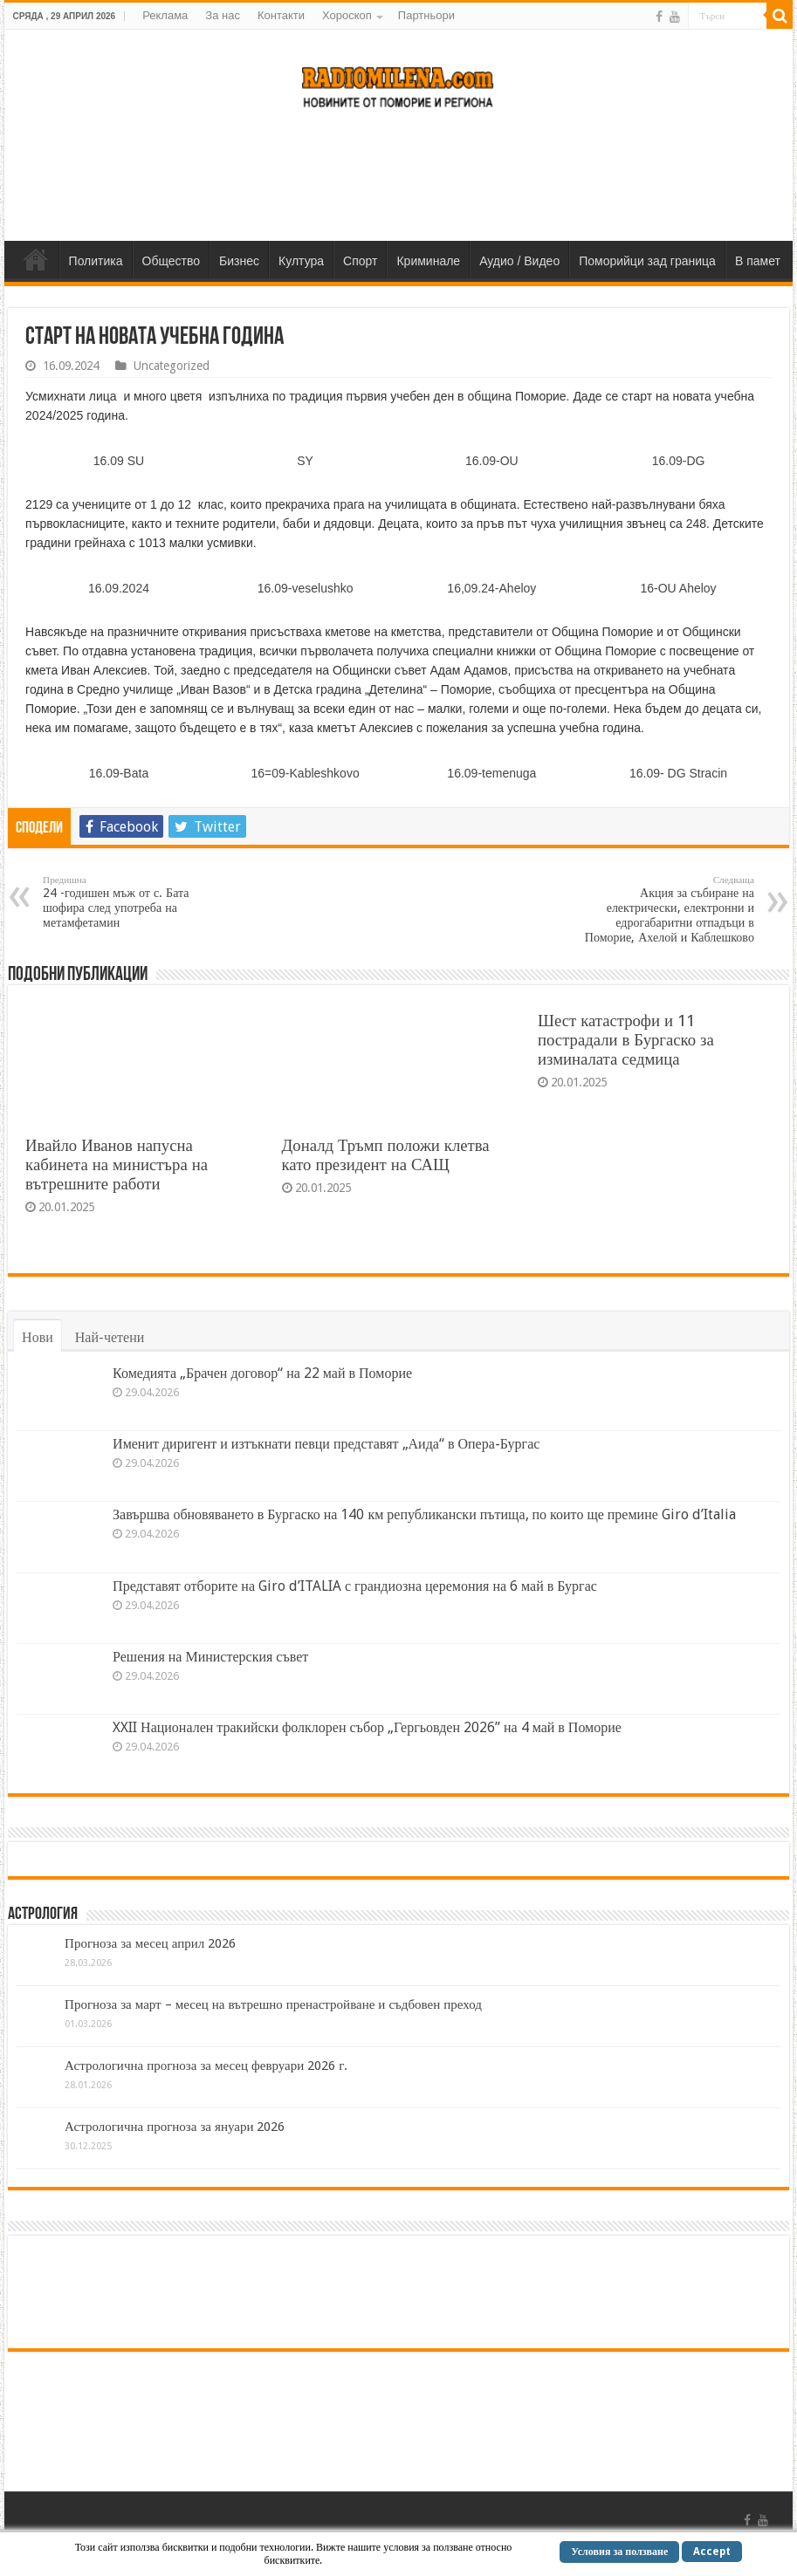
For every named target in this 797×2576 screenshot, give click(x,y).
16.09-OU (492, 461)
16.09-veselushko (306, 588)
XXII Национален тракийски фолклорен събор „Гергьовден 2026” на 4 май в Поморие (367, 1727)
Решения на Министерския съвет (210, 1656)
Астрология (43, 1914)
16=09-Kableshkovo (305, 773)
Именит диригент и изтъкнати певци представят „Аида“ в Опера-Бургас (326, 1443)
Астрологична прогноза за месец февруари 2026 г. (206, 2065)
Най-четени (110, 1337)
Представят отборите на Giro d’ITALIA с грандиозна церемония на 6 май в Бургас (355, 1586)
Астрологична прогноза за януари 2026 (175, 2126)
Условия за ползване (619, 2551)
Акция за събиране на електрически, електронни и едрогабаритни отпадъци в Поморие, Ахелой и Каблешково (664, 909)
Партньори (426, 15)
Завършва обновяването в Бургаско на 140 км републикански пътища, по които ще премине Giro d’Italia (424, 1514)
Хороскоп (347, 15)
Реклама (165, 15)
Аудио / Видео (519, 261)
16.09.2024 (118, 588)
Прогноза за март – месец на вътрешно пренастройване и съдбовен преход (273, 2004)
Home (35, 259)
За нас (222, 15)
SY (305, 461)
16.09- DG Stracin (678, 773)
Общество (171, 261)
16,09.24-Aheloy (491, 588)
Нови (37, 1337)
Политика (96, 261)
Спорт (360, 261)
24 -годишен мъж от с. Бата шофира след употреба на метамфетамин (132, 901)
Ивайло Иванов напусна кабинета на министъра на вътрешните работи (116, 1164)
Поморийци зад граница (647, 261)
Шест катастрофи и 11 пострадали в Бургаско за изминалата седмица (626, 1039)
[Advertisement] (398, 184)
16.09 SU (118, 461)
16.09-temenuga (491, 773)
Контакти (281, 15)
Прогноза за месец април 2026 (150, 1943)
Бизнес (239, 261)
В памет (757, 261)
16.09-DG (678, 461)
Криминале (428, 261)
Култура (301, 261)
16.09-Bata (119, 773)
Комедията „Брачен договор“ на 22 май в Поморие (262, 1373)
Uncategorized (172, 366)
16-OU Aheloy (678, 588)
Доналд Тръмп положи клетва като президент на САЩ (386, 1155)
